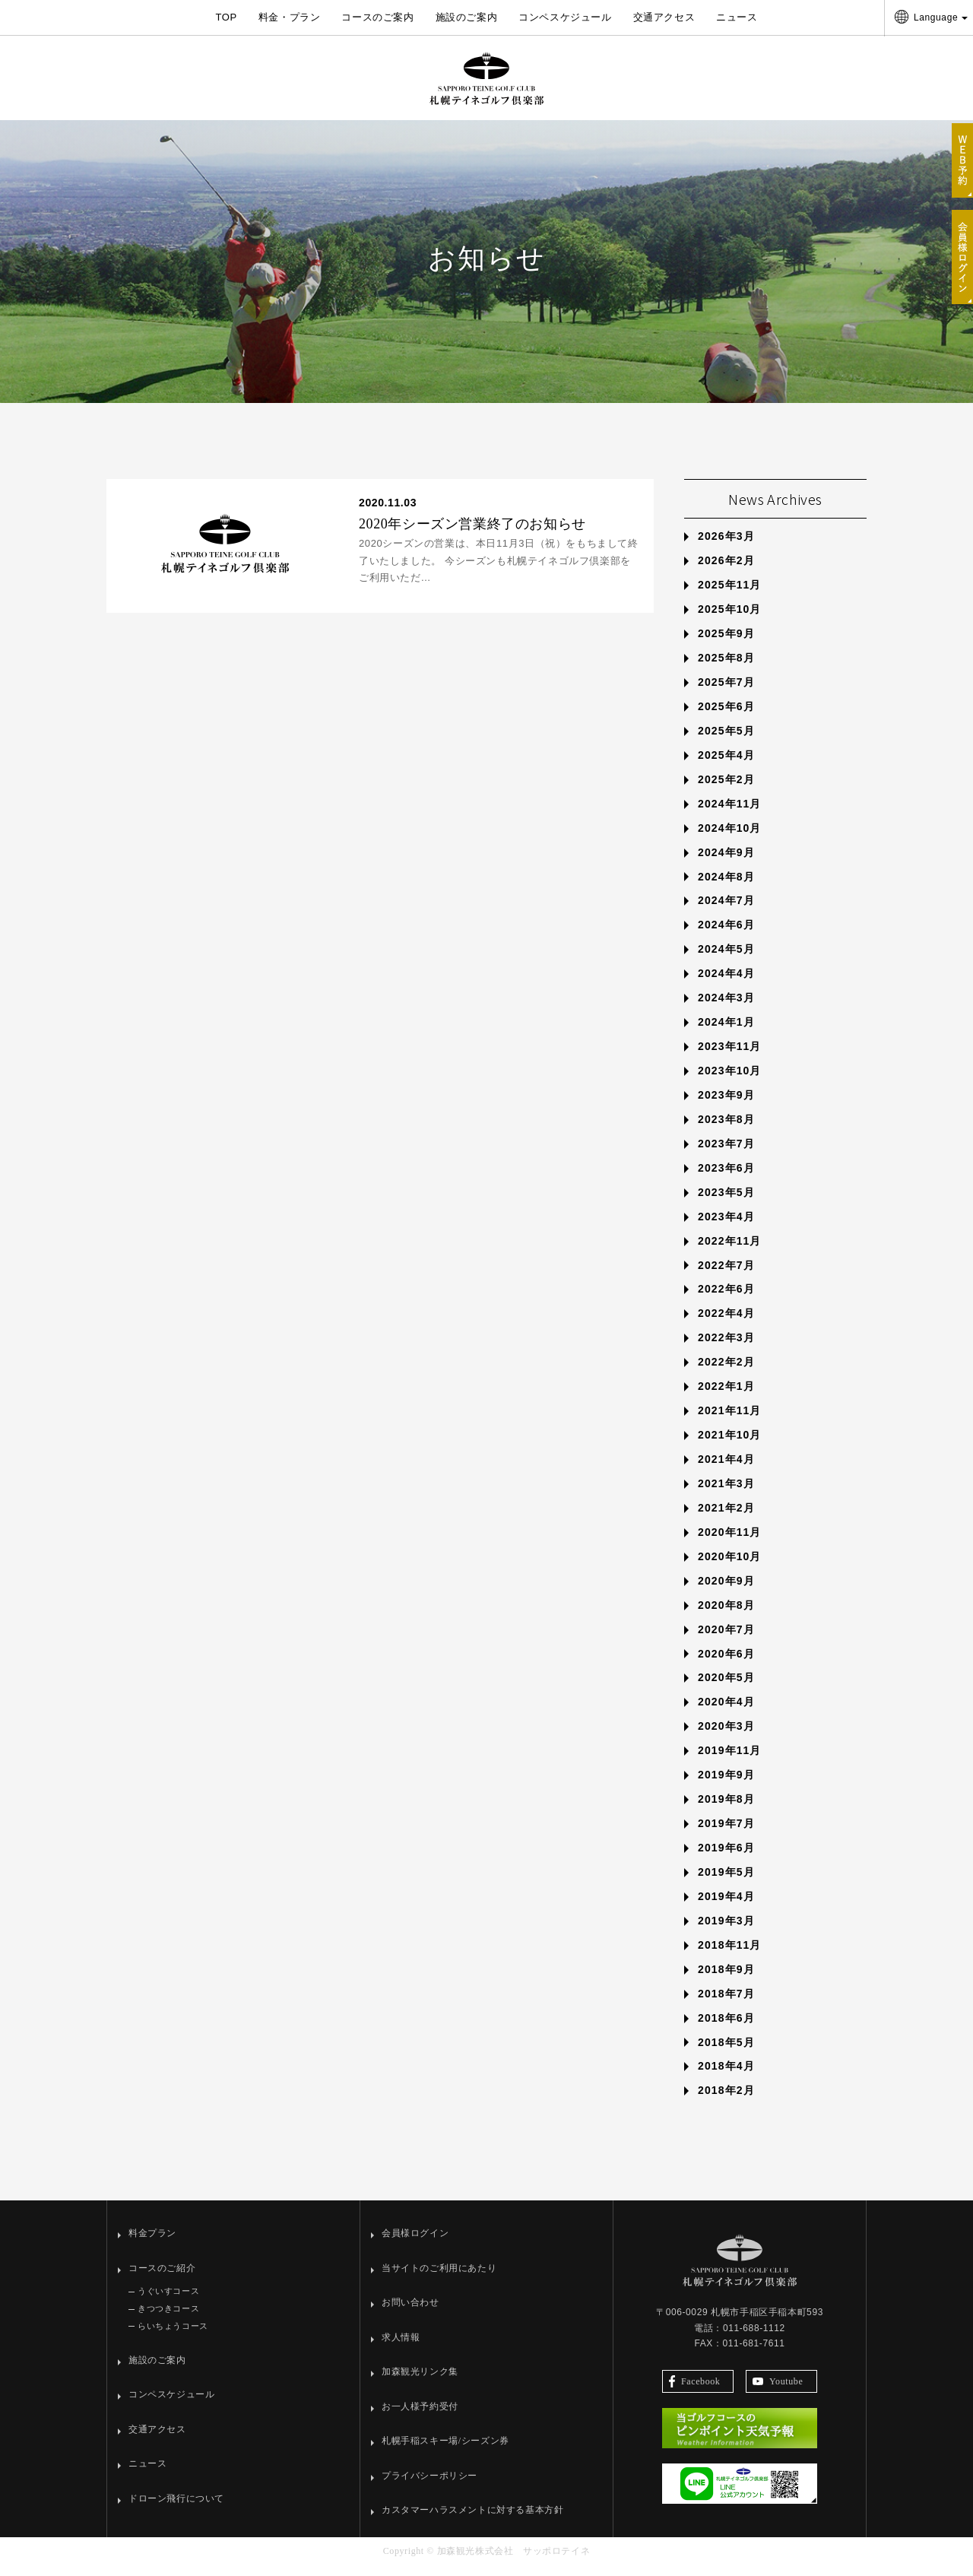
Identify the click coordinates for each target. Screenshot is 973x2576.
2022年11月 (730, 1251)
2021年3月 (726, 1494)
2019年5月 (726, 1882)
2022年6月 (726, 1300)
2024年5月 (726, 960)
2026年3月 (726, 547)
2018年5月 (726, 2053)
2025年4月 (726, 766)
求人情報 (401, 2348)
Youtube (778, 2392)
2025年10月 (730, 620)
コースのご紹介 (161, 2278)
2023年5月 (726, 1203)
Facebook (694, 2392)
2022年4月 (726, 1324)
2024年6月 (726, 936)
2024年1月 (726, 1033)
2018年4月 (726, 2077)
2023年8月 (726, 1130)
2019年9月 (726, 1786)
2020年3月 (726, 1737)
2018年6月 (726, 2028)
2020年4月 (726, 1713)
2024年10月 (730, 839)
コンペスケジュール (564, 17)
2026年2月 (726, 572)
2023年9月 (726, 1105)
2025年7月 (726, 693)
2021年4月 (726, 1470)
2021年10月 (730, 1445)
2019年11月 (730, 1762)
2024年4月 (726, 985)
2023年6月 (726, 1178)
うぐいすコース (168, 2302)
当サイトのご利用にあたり (439, 2278)
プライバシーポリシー (429, 2486)
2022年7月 (726, 1276)
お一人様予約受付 (420, 2417)
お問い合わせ (410, 2313)
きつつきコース (168, 2319)
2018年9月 (726, 1980)
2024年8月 (726, 887)
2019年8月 (726, 1810)
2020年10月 (730, 1567)
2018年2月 (726, 2101)
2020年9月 (726, 1591)
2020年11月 (730, 1543)
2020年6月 (726, 1664)
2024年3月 (726, 1009)
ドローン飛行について (176, 2509)
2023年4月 (726, 1227)
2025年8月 (726, 668)
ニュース (736, 17)
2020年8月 (726, 1616)
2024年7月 (726, 912)
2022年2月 (726, 1373)
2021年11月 (730, 1422)
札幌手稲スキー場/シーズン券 (445, 2452)
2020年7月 (726, 1640)
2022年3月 (726, 1349)
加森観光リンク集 (420, 2383)
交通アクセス (664, 17)
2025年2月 (726, 790)
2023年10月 (730, 1081)
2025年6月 (726, 717)
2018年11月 (730, 1955)
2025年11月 (730, 596)
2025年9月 (726, 645)
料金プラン (152, 2244)
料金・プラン (289, 17)
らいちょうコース (173, 2336)
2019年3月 (726, 1931)
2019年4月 (726, 1907)
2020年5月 (726, 1689)
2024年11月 (730, 814)
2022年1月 (726, 1397)
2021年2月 (726, 1518)
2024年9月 (726, 863)
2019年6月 (726, 1858)
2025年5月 (726, 741)
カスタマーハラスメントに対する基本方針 (472, 2521)
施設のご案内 (467, 17)
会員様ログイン (415, 2244)
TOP (225, 17)
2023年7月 (726, 1154)
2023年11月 (730, 1057)
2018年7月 (726, 2004)
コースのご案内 (377, 17)
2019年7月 (726, 1834)
